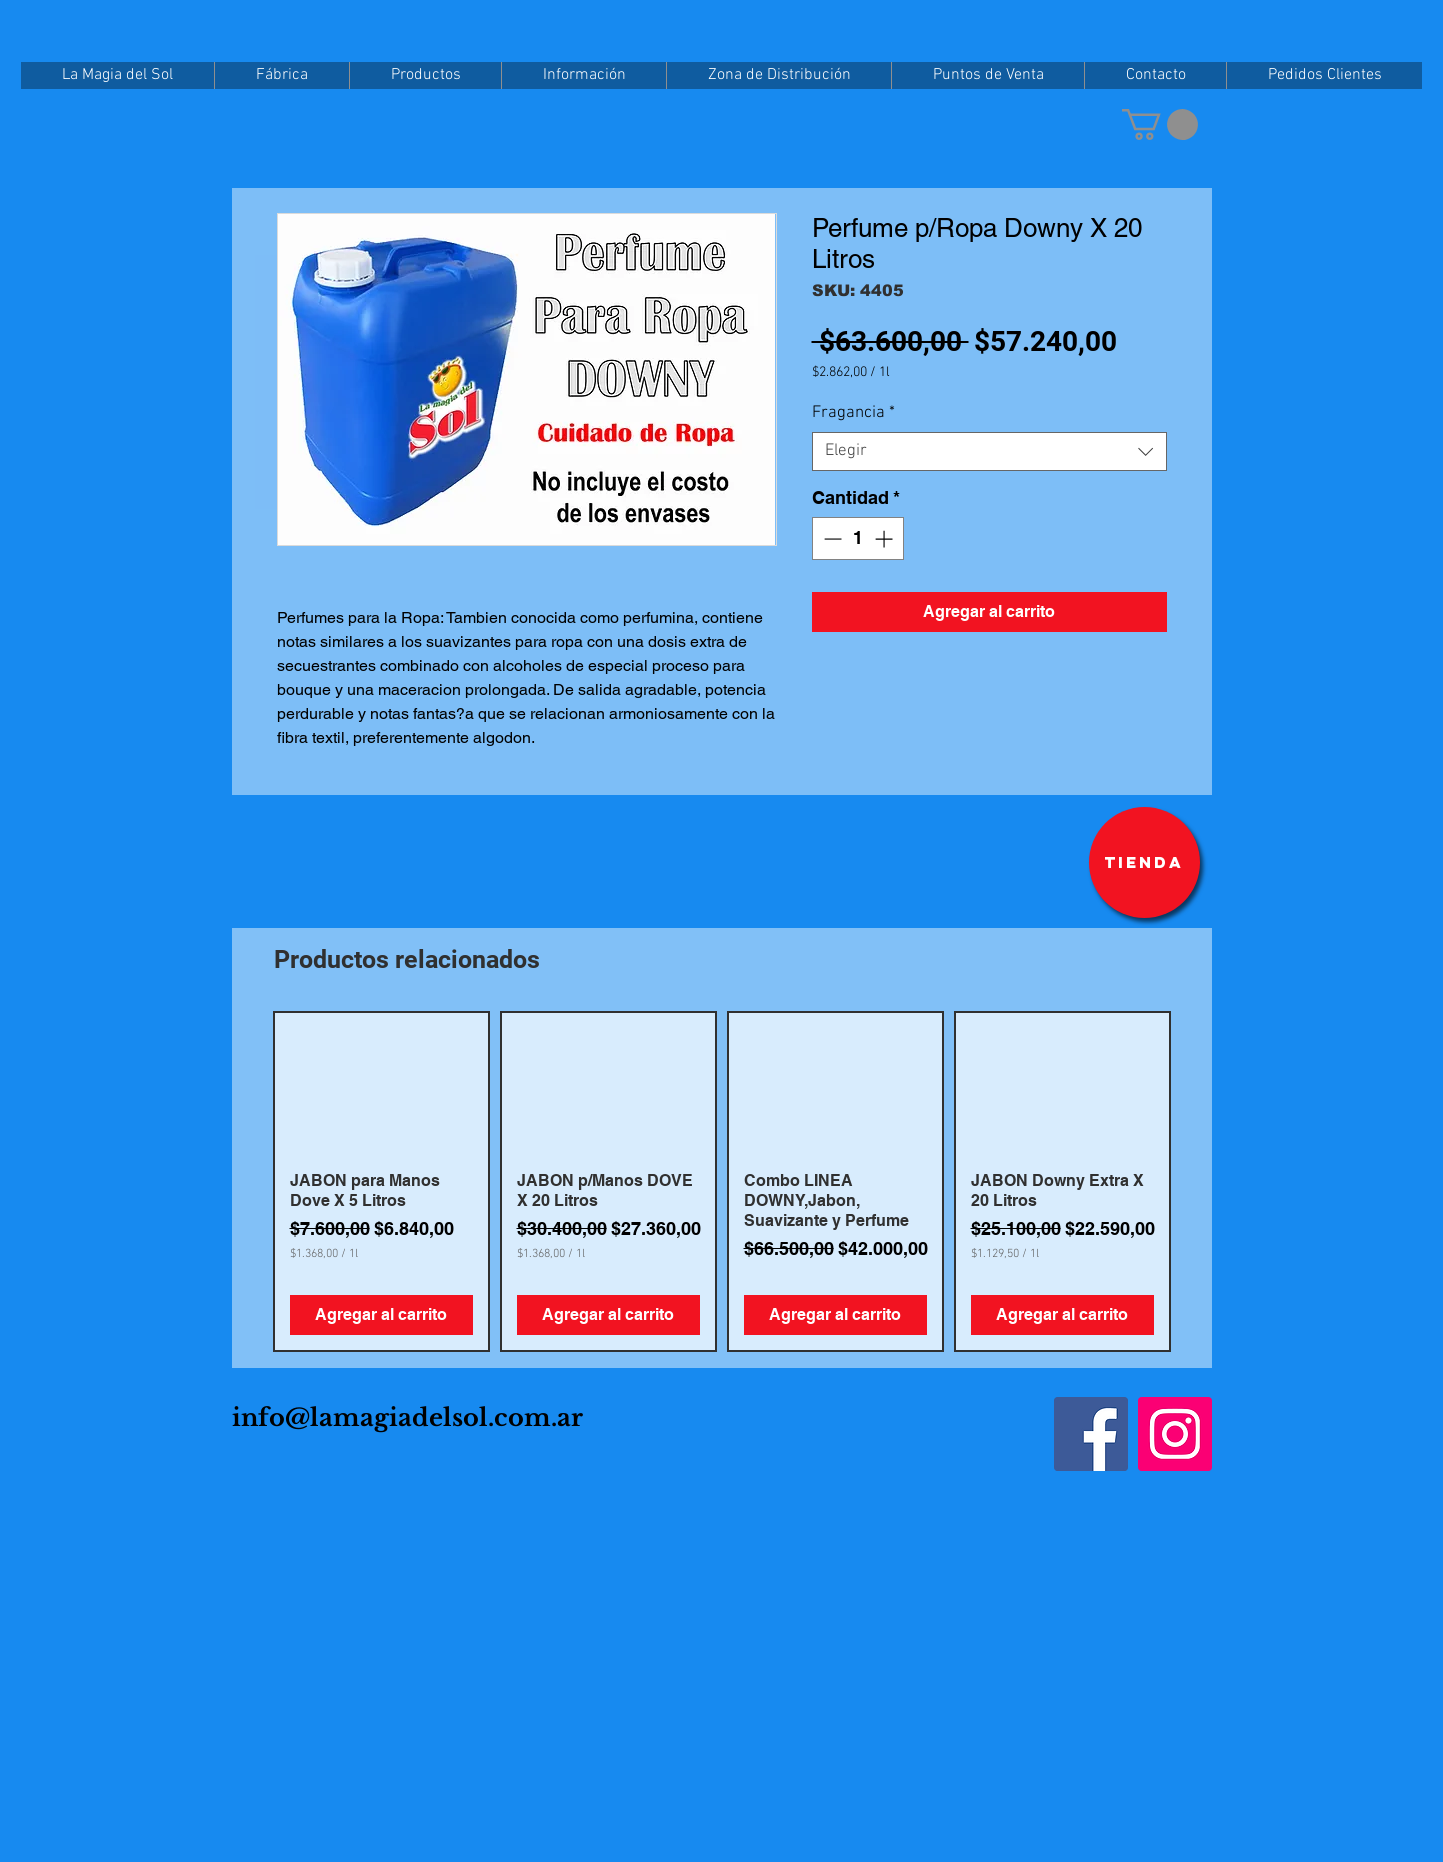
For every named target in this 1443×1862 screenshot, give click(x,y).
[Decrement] (830, 538)
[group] (722, 1181)
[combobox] (989, 451)
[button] (1160, 124)
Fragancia (853, 413)
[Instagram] (1175, 1434)
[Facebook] (1091, 1434)
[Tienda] (1144, 862)
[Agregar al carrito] (381, 1315)
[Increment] (885, 538)
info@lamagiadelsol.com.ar (407, 1417)
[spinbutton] (858, 538)
